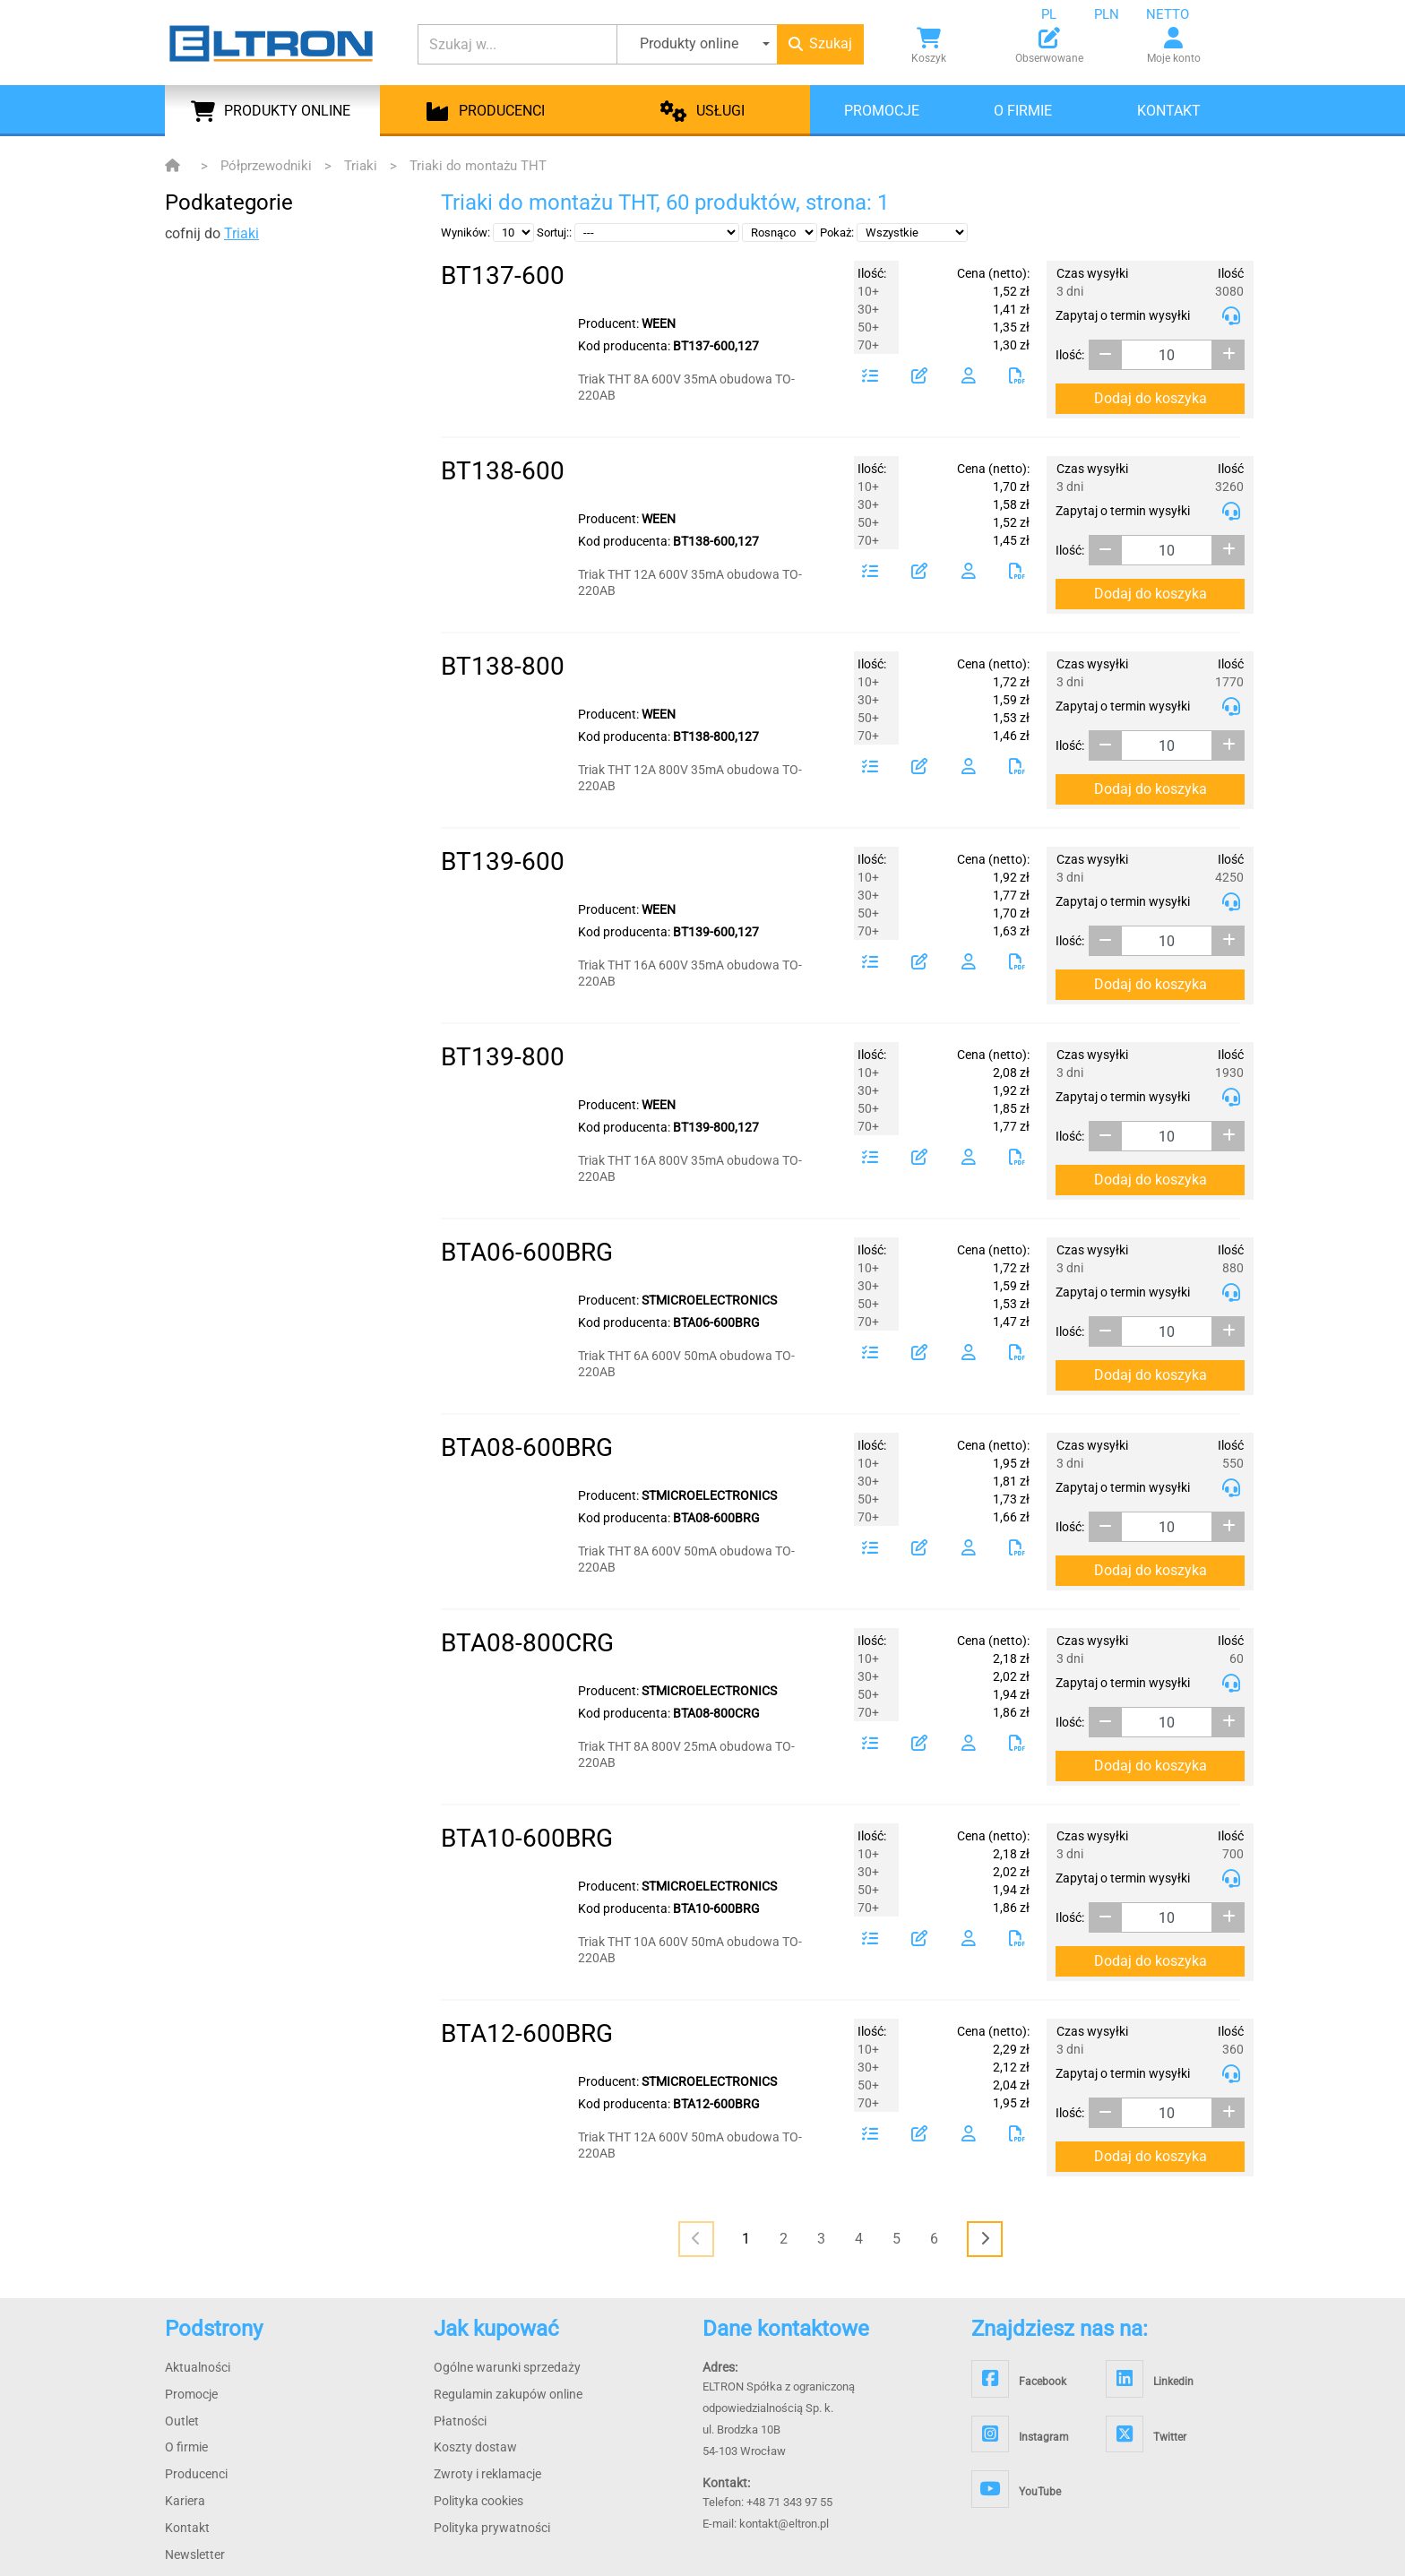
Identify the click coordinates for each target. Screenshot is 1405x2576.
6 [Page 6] (934, 2238)
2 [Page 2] (784, 2238)
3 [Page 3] (821, 2238)
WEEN (659, 323)
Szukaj (820, 43)
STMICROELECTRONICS (709, 1300)
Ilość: (1070, 355)
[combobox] (1062, 14)
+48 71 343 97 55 (789, 2502)
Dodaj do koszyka (1150, 398)
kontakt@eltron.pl (784, 2523)
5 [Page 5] (896, 2238)
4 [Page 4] (859, 2238)
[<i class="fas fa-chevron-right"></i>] (985, 2239)
